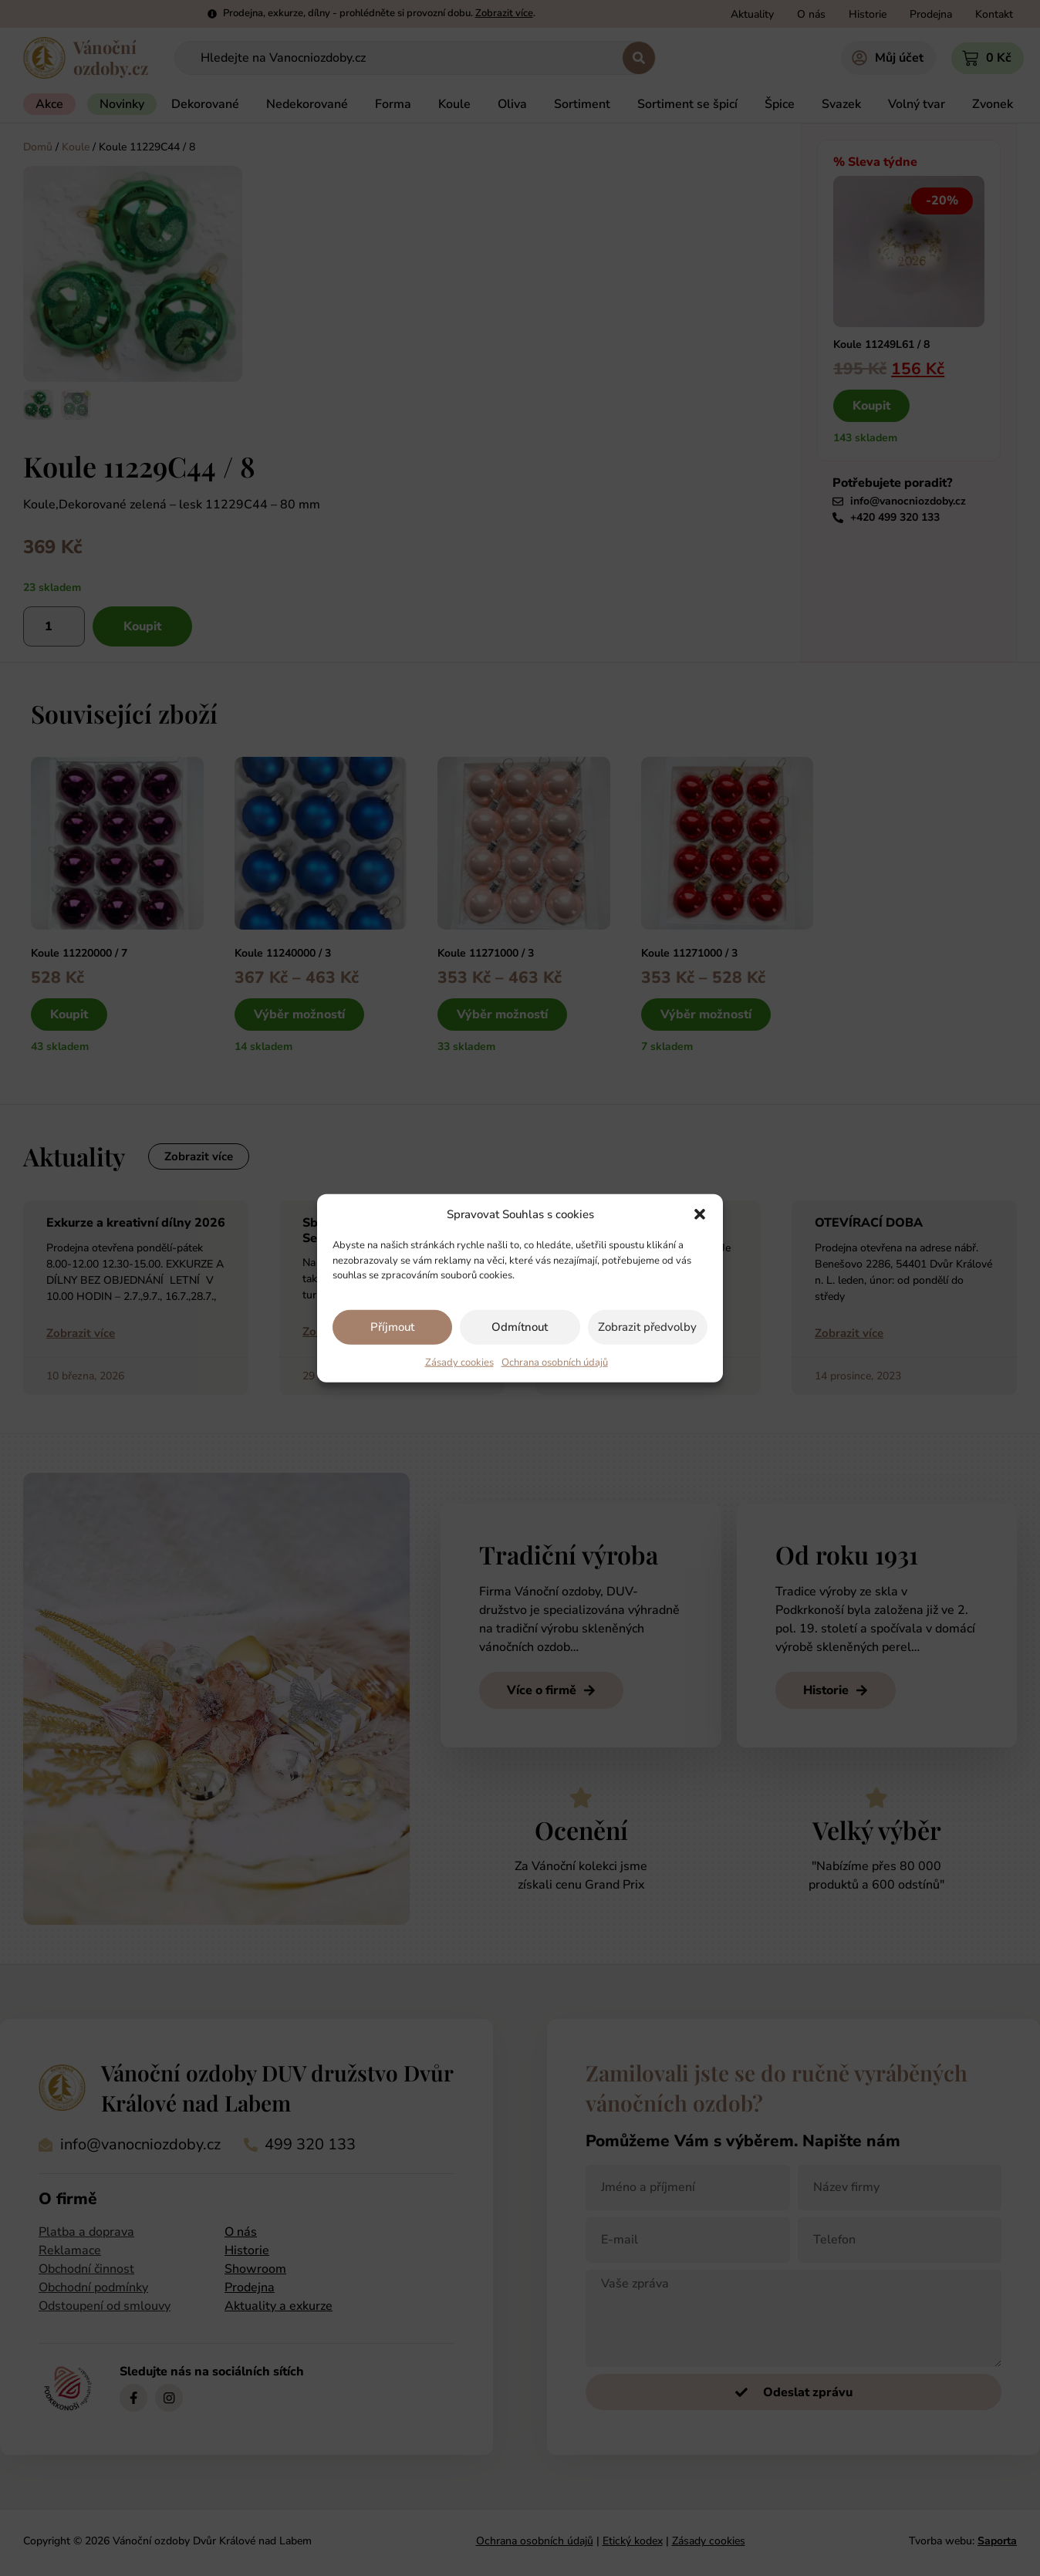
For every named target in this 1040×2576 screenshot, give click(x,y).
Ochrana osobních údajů (554, 1362)
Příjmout (392, 1327)
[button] (699, 1214)
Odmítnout (519, 1327)
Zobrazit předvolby (647, 1327)
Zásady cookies (459, 1362)
